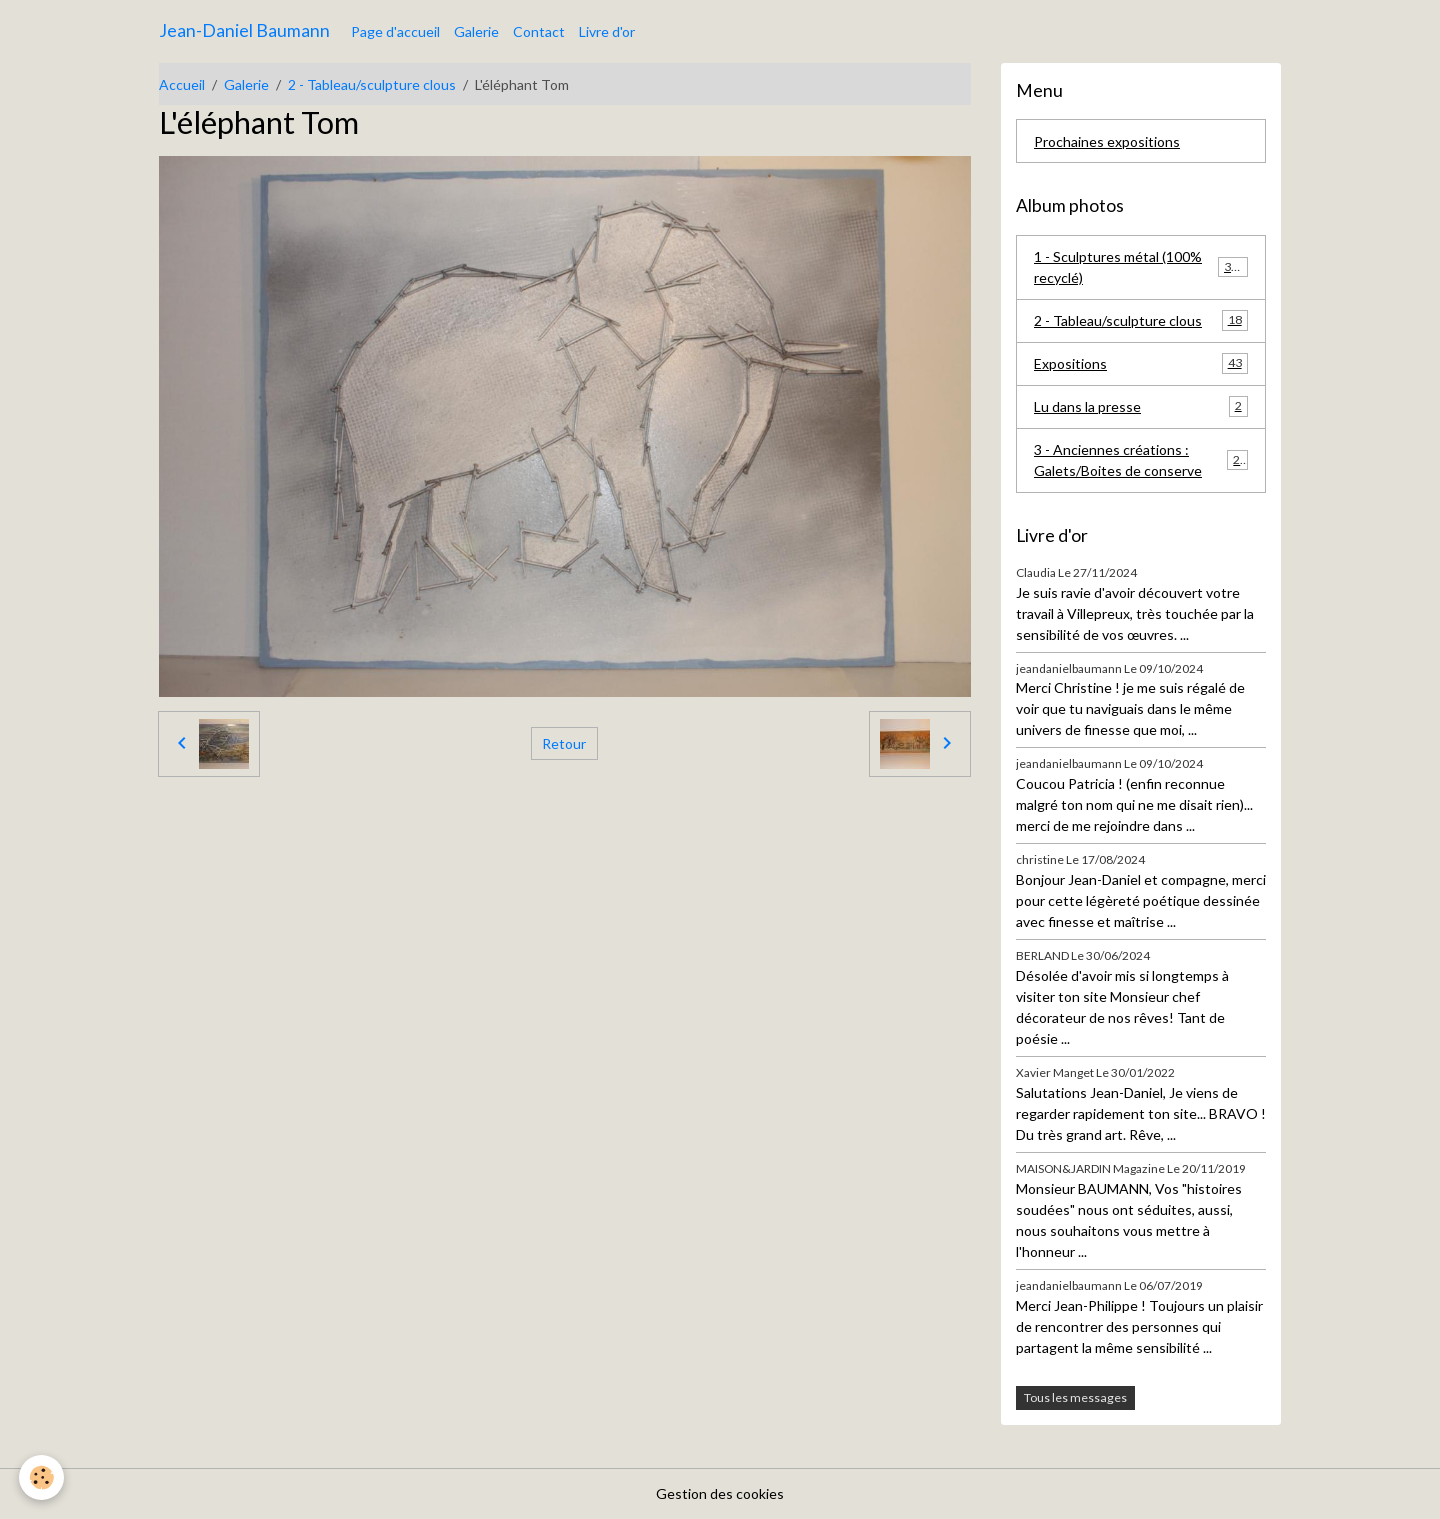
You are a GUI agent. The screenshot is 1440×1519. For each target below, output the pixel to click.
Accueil (182, 84)
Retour (564, 743)
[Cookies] (42, 1477)
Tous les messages (1075, 1397)
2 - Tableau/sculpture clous (372, 84)
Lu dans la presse (1141, 406)
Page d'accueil (395, 31)
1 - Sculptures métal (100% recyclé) (1141, 267)
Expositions (1141, 363)
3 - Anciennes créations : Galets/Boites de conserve (1141, 460)
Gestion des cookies (720, 1493)
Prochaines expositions (1107, 141)
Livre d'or (607, 31)
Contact (539, 31)
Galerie (476, 31)
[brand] (244, 31)
